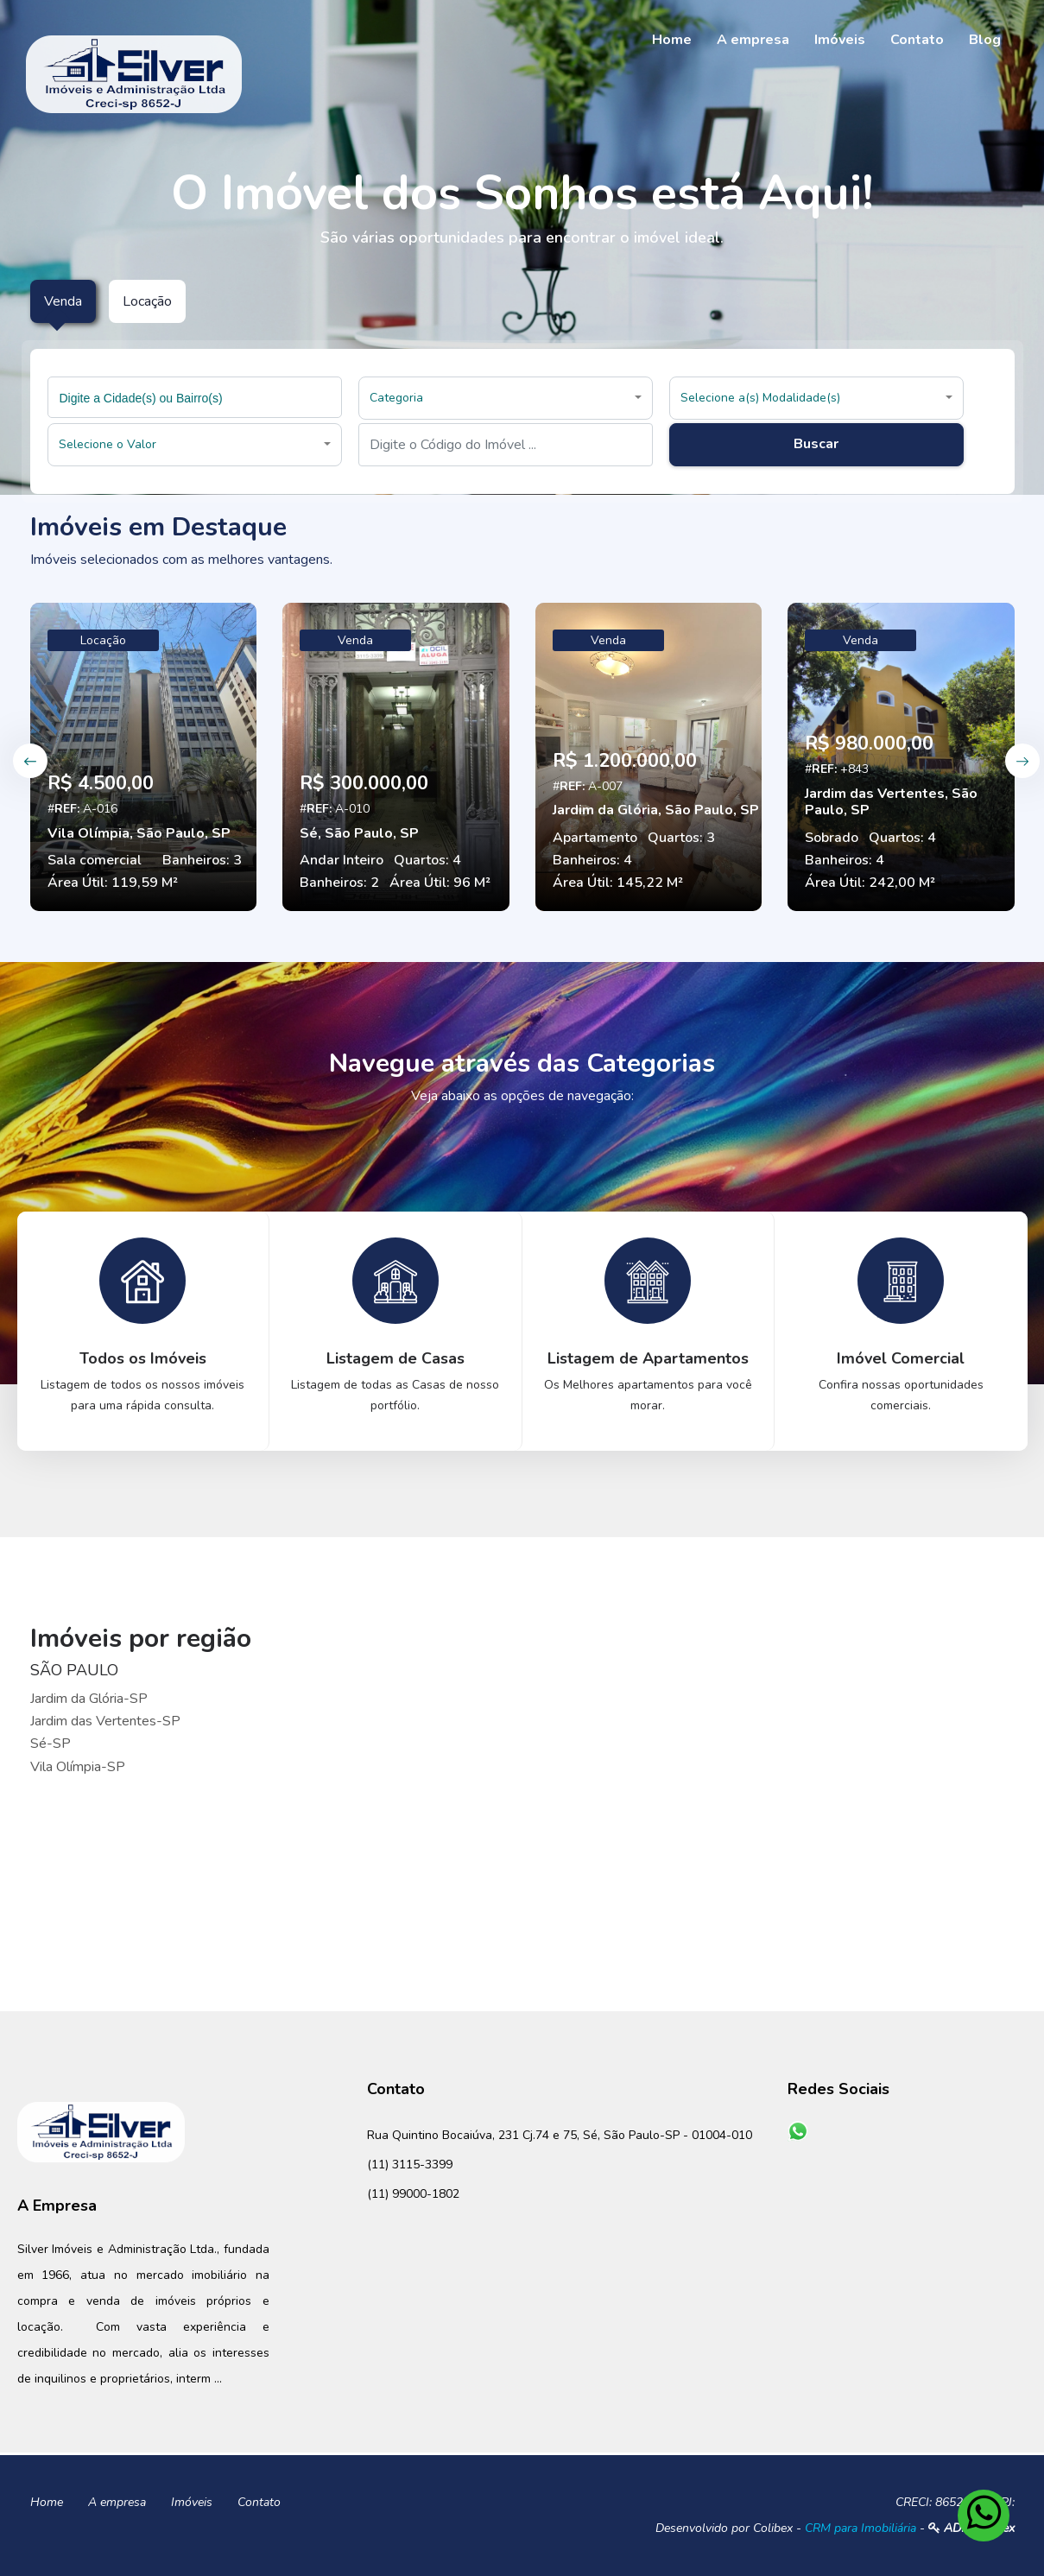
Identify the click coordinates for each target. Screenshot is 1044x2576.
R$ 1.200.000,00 (625, 761)
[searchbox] (197, 397)
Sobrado (831, 837)
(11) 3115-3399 (409, 2164)
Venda (355, 640)
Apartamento (595, 837)
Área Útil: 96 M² (439, 882)
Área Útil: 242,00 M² (870, 882)
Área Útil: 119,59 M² (112, 882)
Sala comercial (94, 860)
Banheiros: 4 (592, 860)
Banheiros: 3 (202, 860)
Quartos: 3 (681, 837)
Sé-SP (50, 1743)
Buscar (816, 443)
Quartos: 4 (427, 860)
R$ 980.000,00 (869, 743)
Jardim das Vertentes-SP (105, 1721)
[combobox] (194, 397)
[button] (505, 398)
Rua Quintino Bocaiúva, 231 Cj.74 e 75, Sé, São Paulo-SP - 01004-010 (559, 2135)
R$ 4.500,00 (100, 783)
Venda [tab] (63, 301)
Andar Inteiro (341, 860)
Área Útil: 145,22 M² (618, 882)
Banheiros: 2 (339, 882)
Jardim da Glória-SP (89, 1698)
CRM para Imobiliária (860, 2528)
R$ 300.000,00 (364, 783)
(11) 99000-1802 (413, 2194)
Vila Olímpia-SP (77, 1766)
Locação (103, 640)
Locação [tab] (147, 301)
